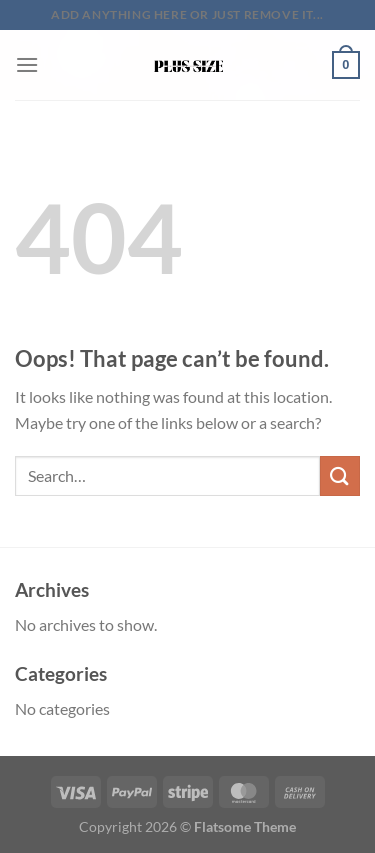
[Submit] (340, 475)
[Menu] (27, 64)
